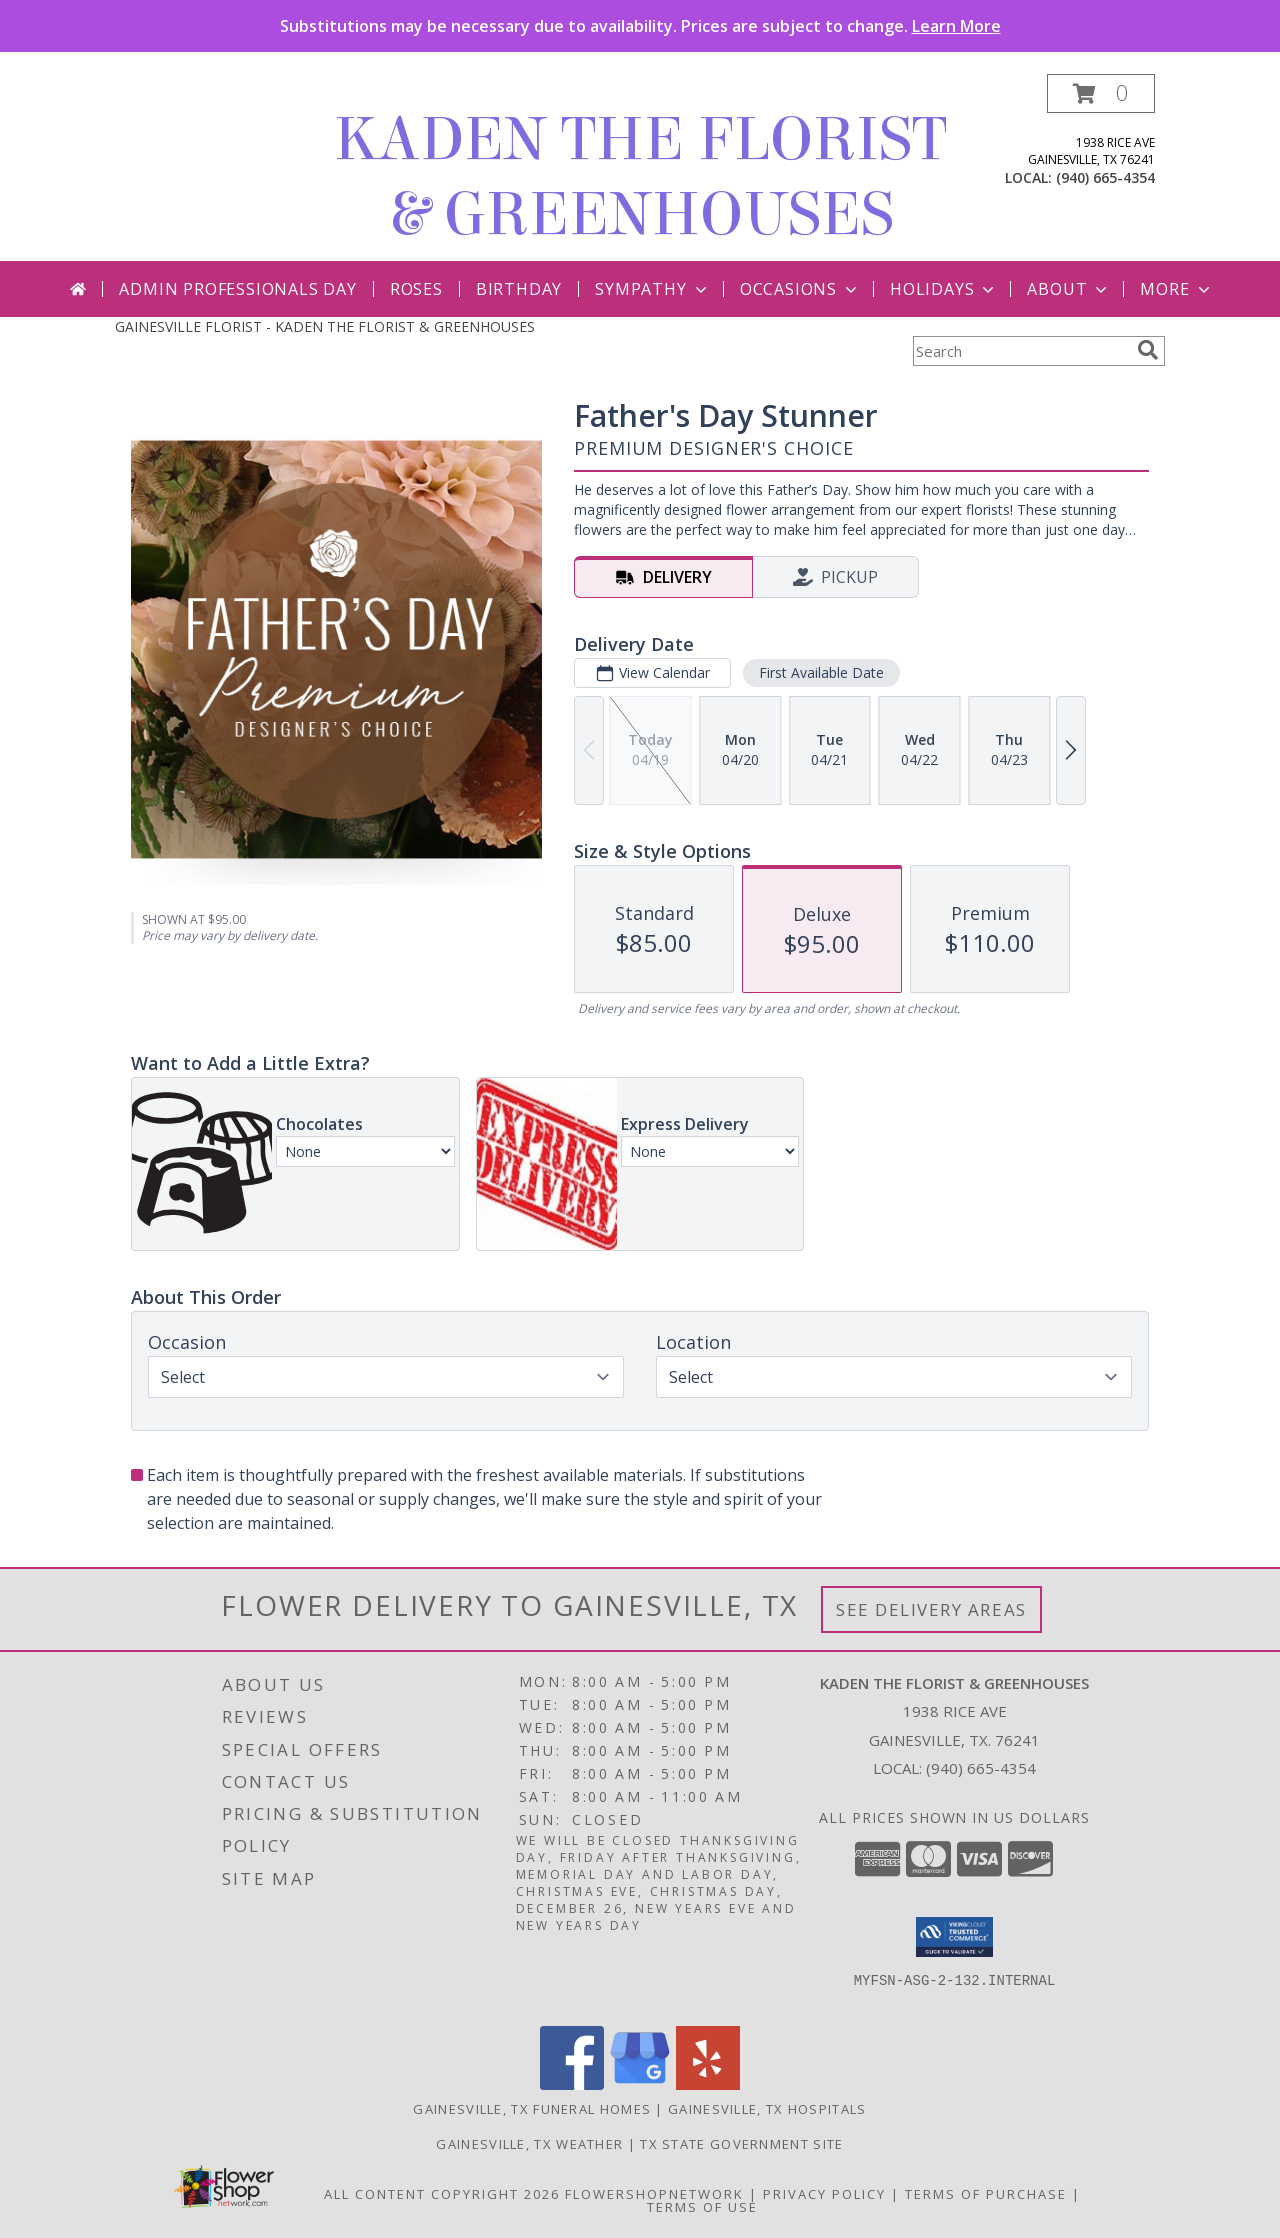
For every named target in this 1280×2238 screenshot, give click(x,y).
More (1176, 289)
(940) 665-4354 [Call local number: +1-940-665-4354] (1105, 177)
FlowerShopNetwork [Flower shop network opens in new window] (654, 2194)
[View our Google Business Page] (640, 2084)
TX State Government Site (741, 2144)
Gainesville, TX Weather (529, 2144)
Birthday (519, 289)
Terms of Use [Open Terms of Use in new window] (702, 2207)
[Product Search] (1021, 351)
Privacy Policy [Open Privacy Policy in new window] (824, 2194)
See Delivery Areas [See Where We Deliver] (931, 1609)
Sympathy (652, 289)
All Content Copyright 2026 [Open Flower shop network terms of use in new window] (442, 2194)
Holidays (944, 289)
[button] (1101, 93)
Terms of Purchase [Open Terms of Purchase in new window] (986, 2194)
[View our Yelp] (708, 2084)
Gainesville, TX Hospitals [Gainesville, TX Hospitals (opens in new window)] (767, 2109)
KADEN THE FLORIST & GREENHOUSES (640, 177)
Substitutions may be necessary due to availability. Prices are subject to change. (640, 26)
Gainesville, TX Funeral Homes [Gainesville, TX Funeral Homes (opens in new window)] (532, 2109)
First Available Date (821, 672)
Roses (416, 289)
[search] (1148, 350)
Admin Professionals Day (237, 289)
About (1069, 289)
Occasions (800, 289)
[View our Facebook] (572, 2084)
